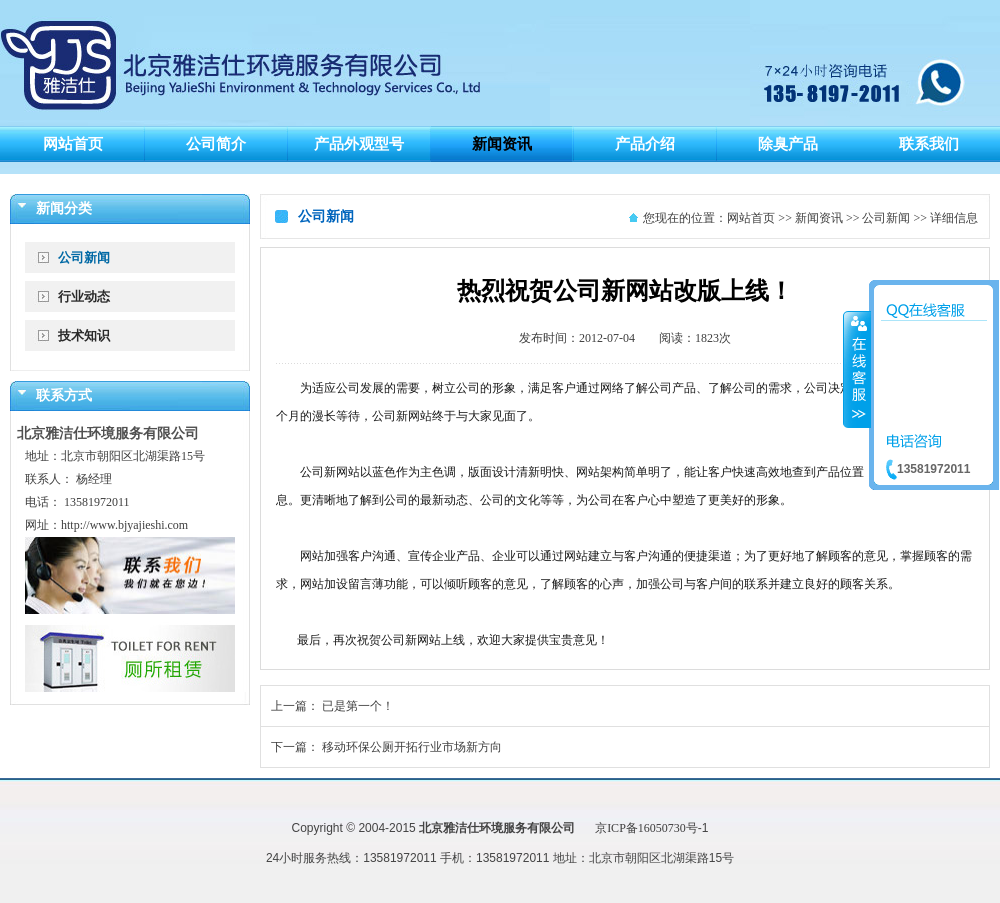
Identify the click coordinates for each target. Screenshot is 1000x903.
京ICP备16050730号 (646, 828)
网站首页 (751, 218)
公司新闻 (84, 257)
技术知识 (84, 335)
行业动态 (84, 296)
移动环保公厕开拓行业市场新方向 (412, 747)
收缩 (857, 369)
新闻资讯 (819, 218)
